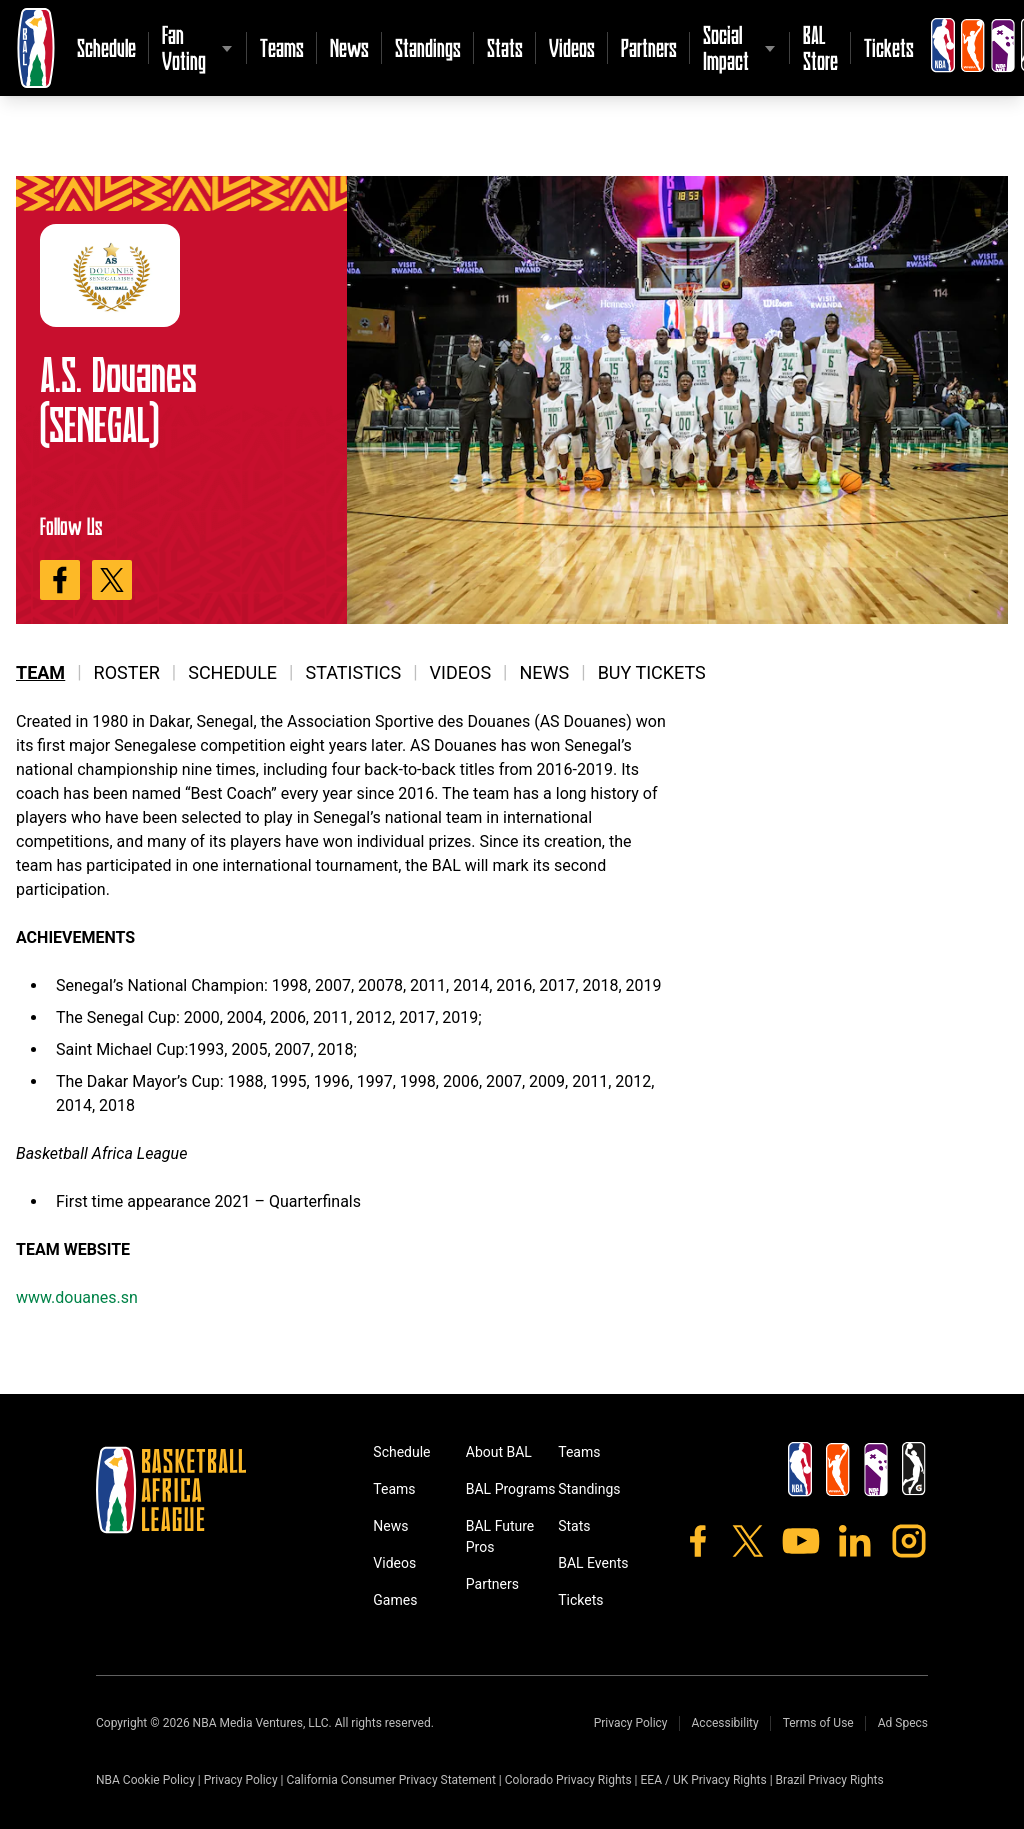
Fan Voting (184, 47)
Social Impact (726, 47)
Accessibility (725, 1723)
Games (395, 1600)
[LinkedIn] (855, 1541)
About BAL (499, 1452)
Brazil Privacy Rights (830, 1780)
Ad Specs (903, 1723)
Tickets (889, 47)
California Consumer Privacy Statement (390, 1780)
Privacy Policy (631, 1723)
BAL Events (593, 1563)
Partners (649, 47)
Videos (572, 47)
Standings (428, 47)
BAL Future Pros (500, 1536)
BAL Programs (511, 1489)
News (349, 47)
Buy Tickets (652, 673)
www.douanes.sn (77, 1297)
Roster (127, 673)
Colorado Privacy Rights (568, 1780)
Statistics (353, 673)
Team (40, 673)
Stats (505, 47)
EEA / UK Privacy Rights (704, 1780)
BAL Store (820, 47)
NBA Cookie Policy (145, 1780)
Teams (282, 47)
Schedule (106, 47)
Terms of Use (818, 1723)
